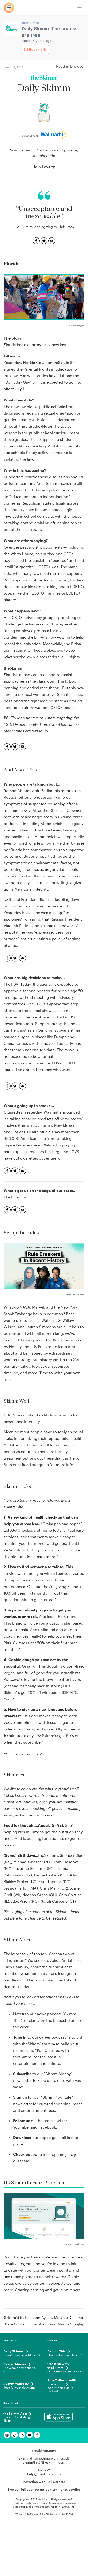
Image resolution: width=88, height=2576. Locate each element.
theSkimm (30, 23)
